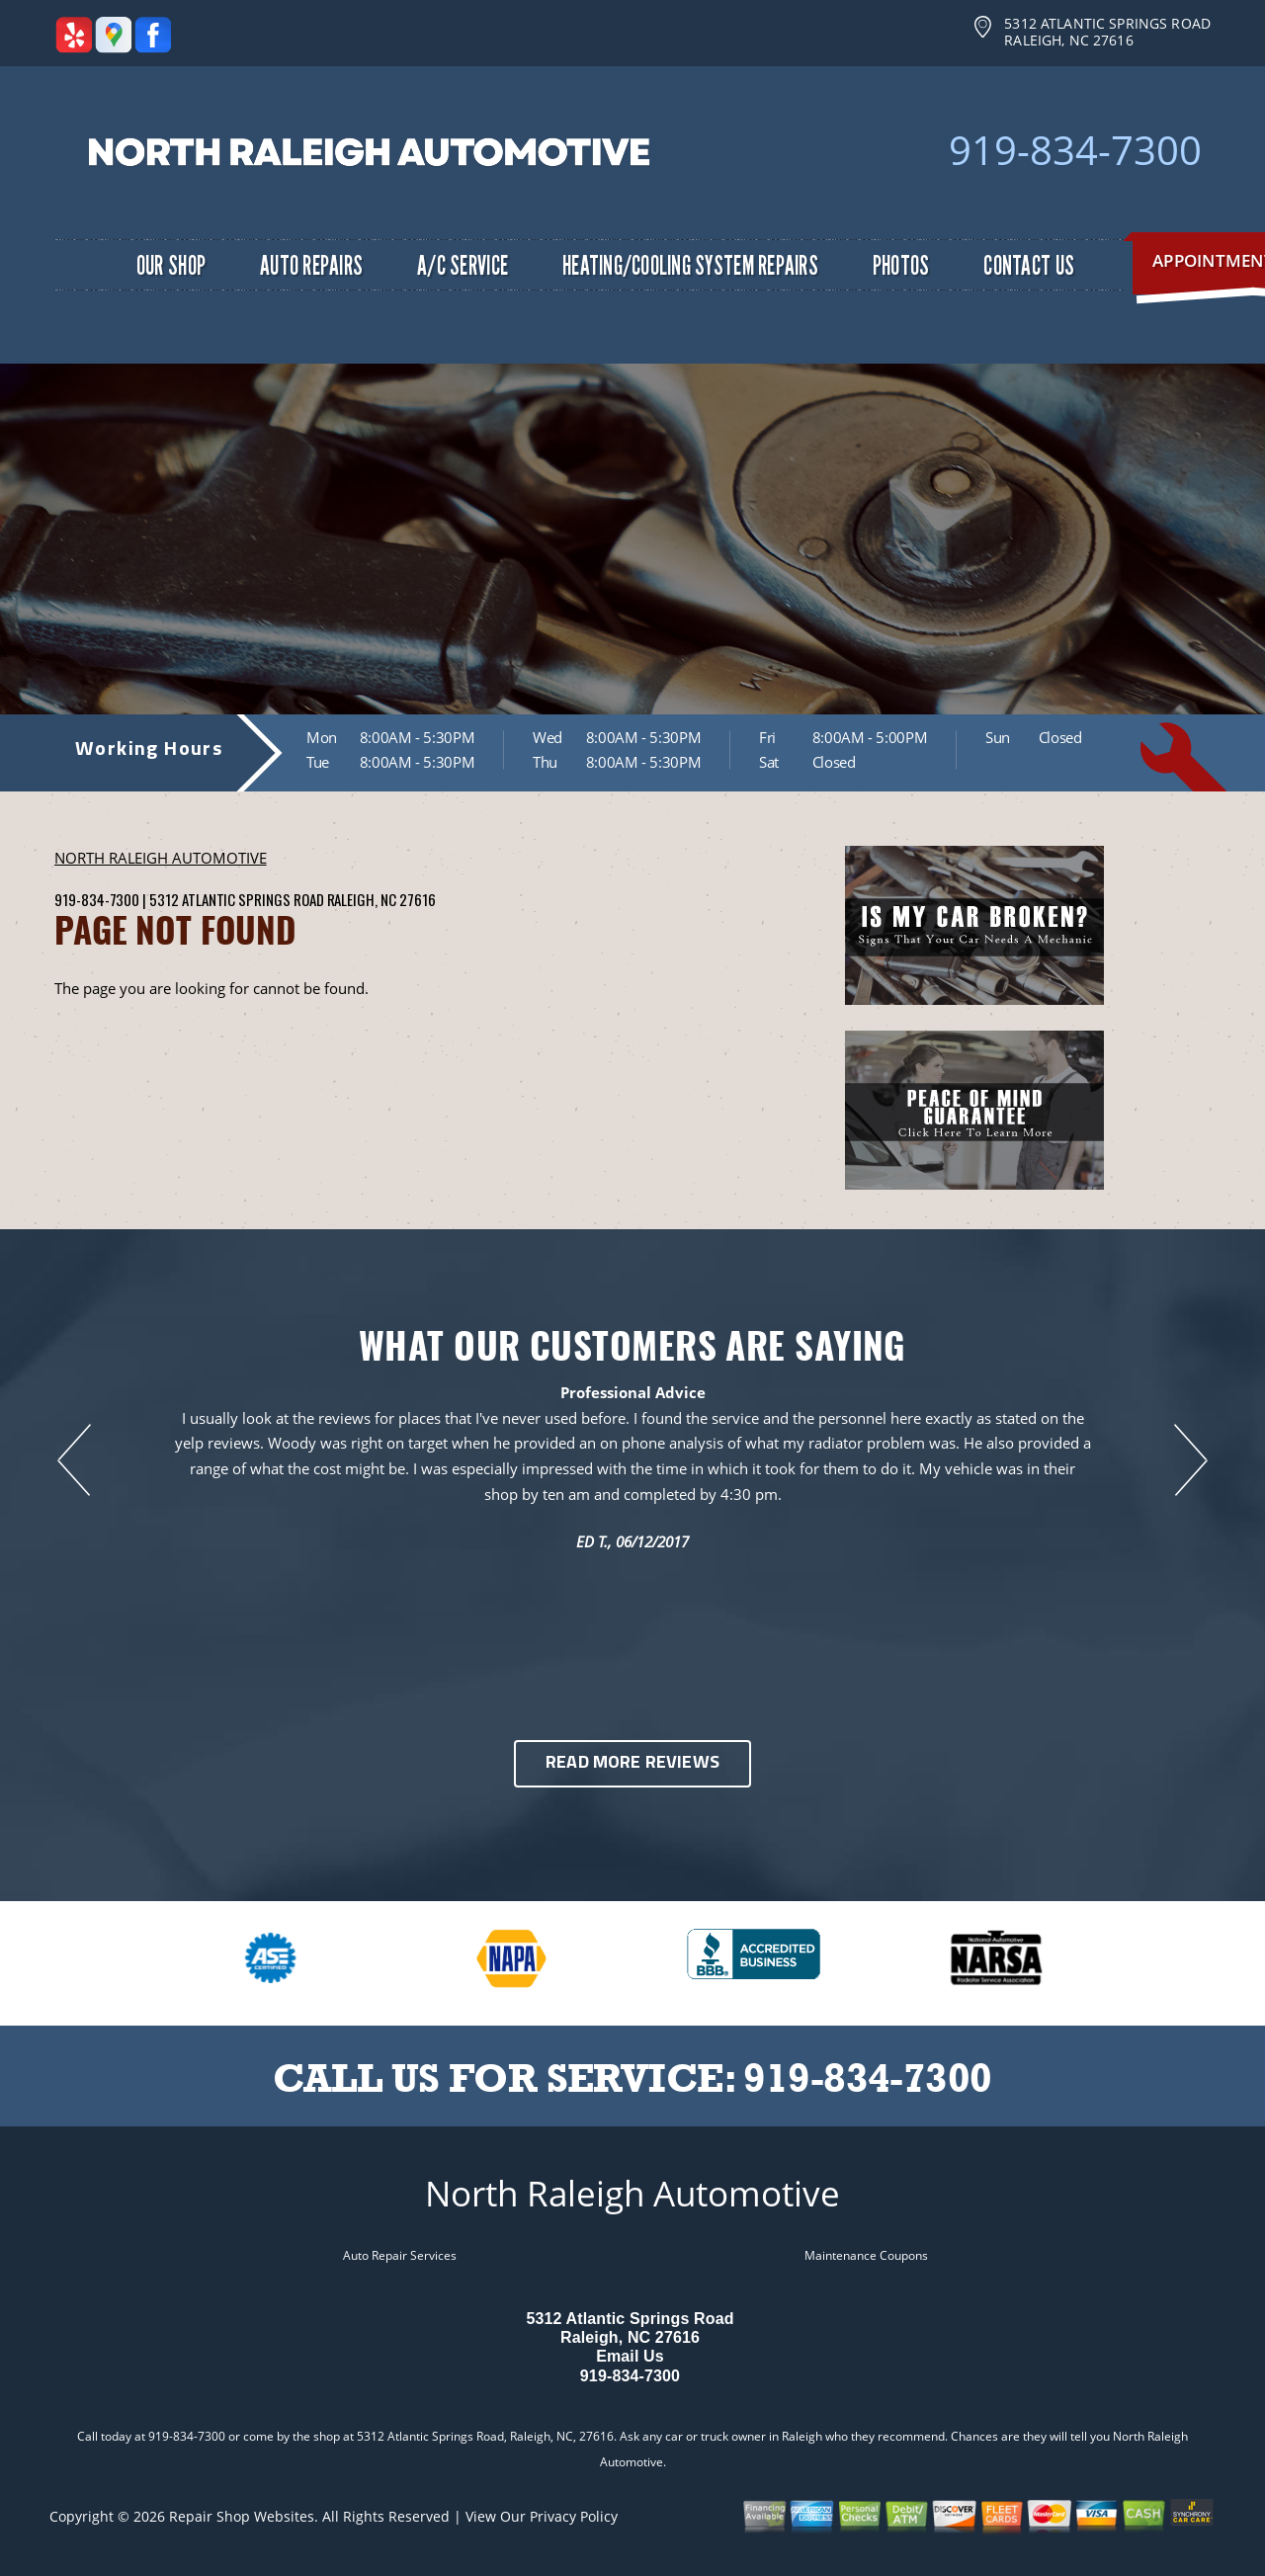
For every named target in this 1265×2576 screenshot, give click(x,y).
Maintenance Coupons (866, 2255)
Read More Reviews (632, 1763)
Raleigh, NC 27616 (381, 899)
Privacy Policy (574, 2516)
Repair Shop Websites (241, 2516)
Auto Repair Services (400, 2255)
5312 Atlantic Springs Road (236, 899)
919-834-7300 (1075, 150)
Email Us (630, 2356)
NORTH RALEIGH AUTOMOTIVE (160, 858)
